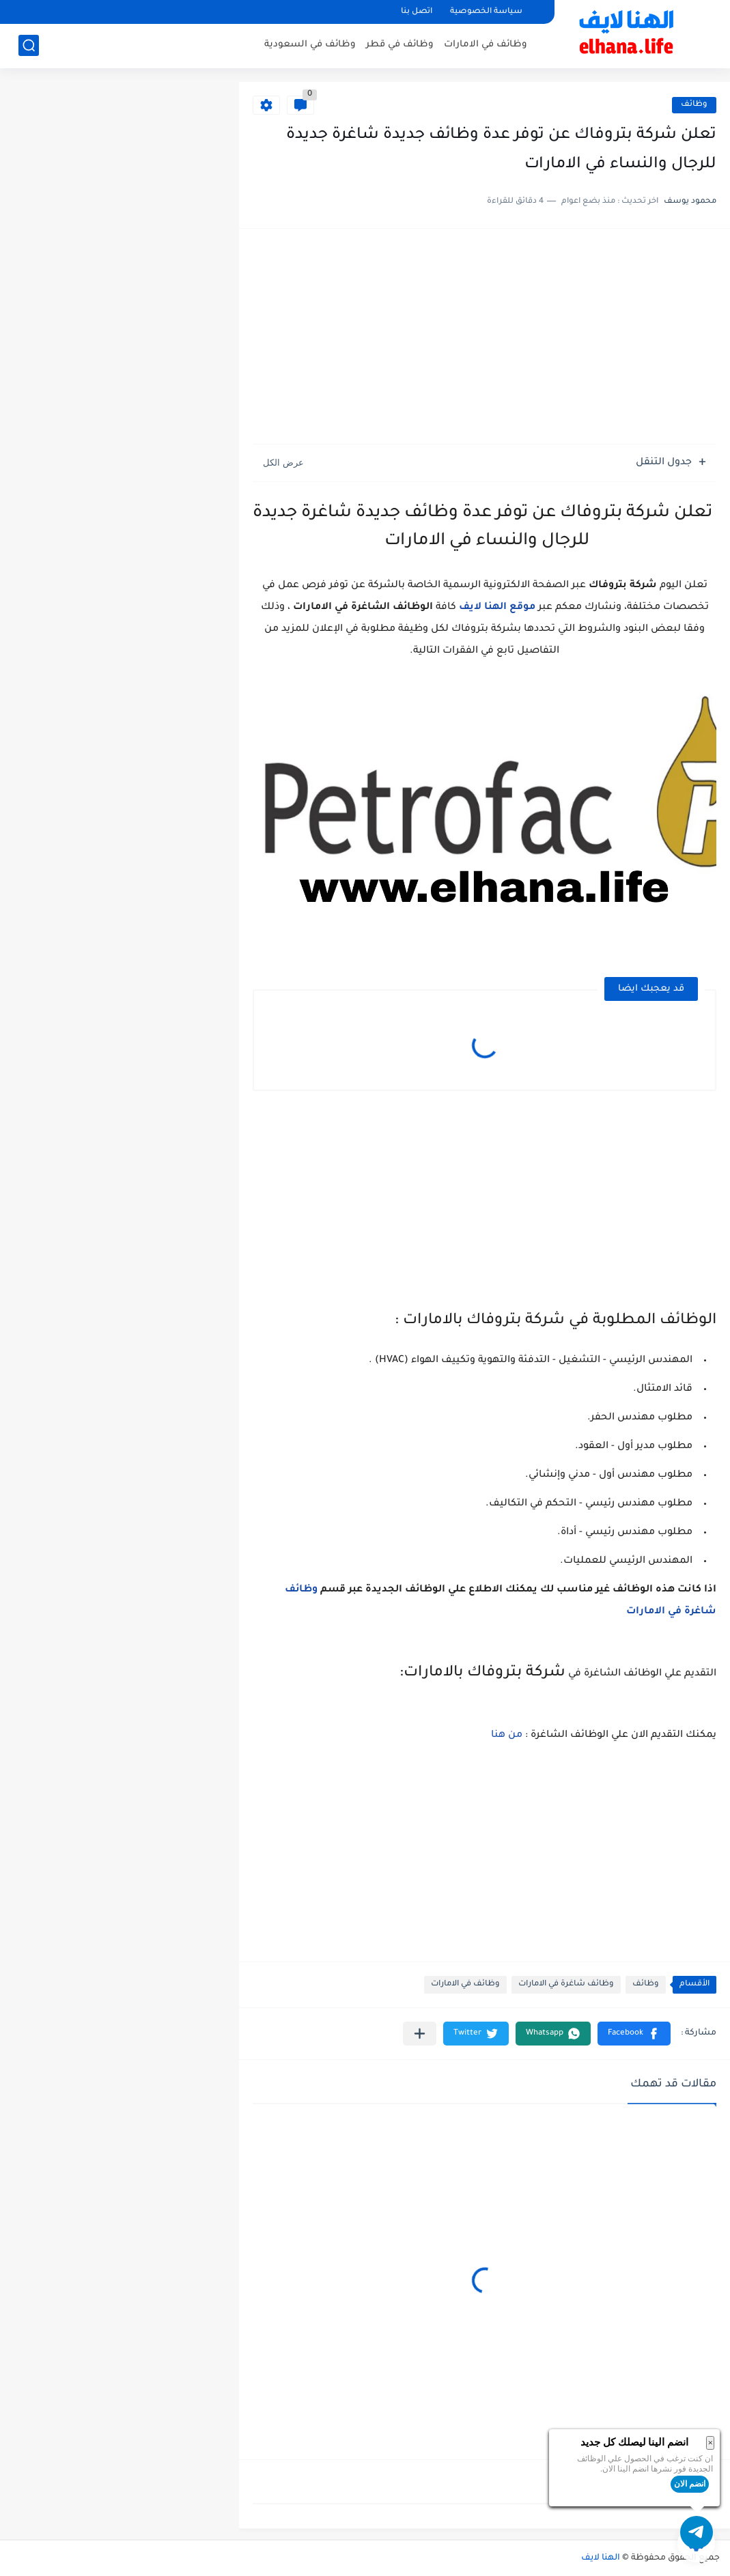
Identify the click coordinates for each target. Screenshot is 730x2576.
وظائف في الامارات (485, 45)
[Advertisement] (484, 338)
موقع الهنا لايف (497, 607)
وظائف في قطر (400, 45)
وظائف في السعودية (310, 45)
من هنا (506, 1735)
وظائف (694, 104)
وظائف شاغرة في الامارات (566, 1984)
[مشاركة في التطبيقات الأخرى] (419, 2034)
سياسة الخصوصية (486, 12)
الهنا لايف (600, 2558)
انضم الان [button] (689, 2484)
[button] (634, 2034)
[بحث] (28, 45)
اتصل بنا (416, 12)
